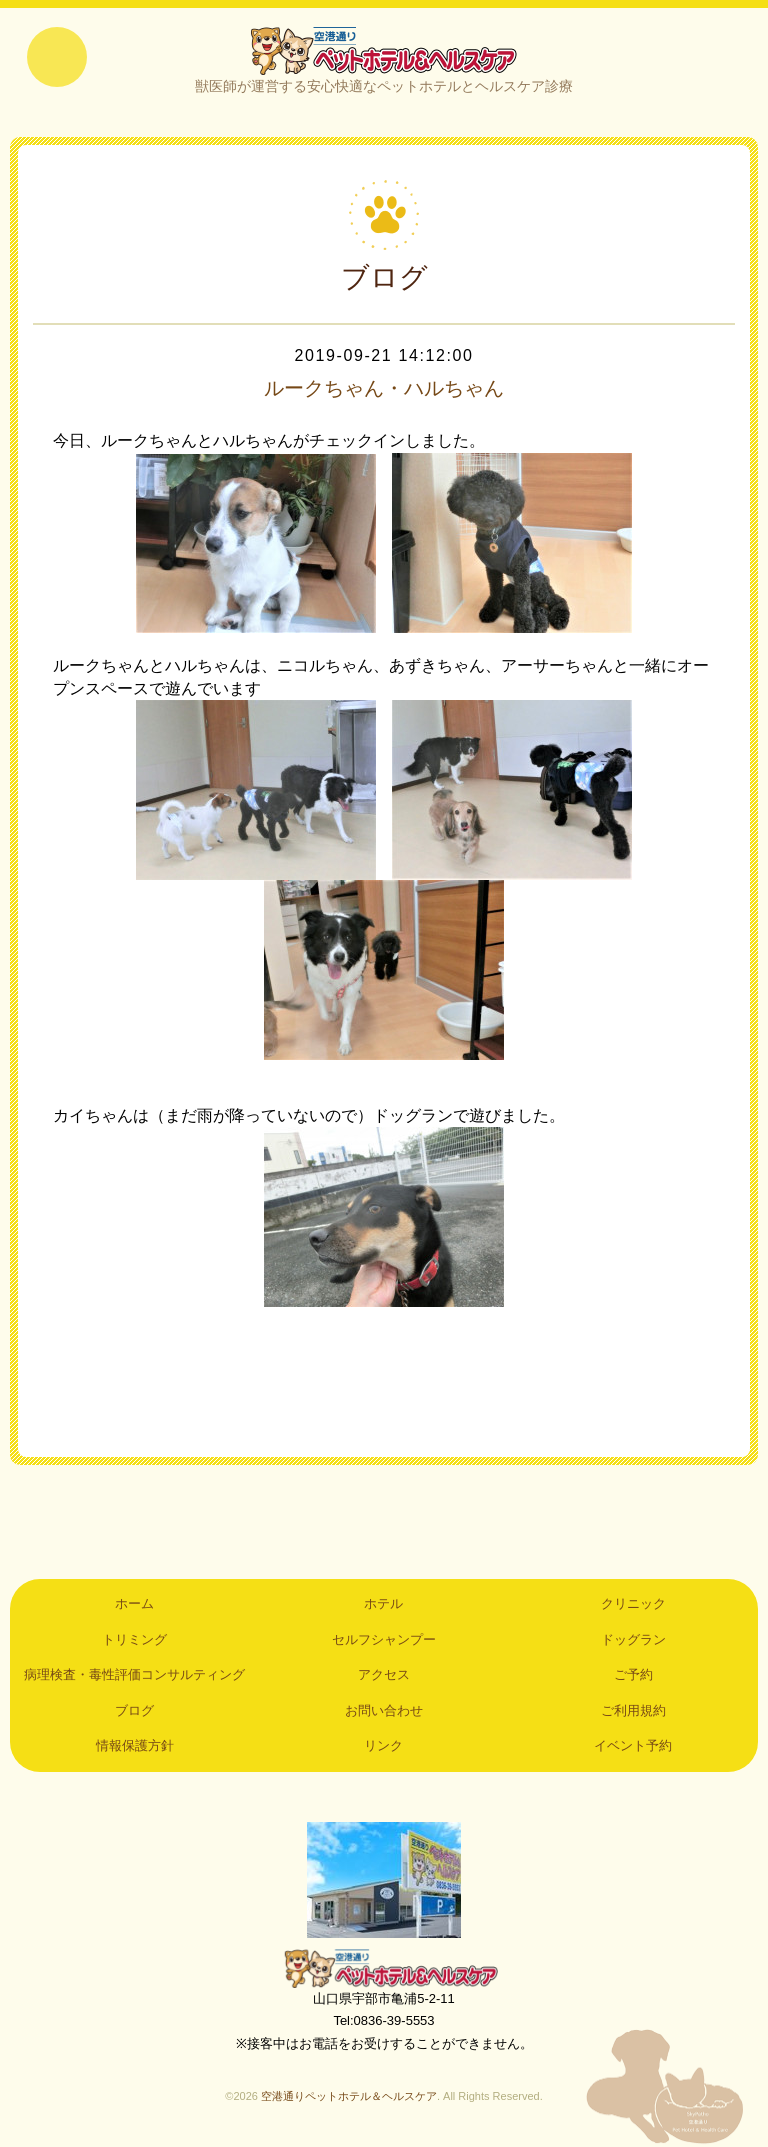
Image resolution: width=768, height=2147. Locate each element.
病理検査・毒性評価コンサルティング (134, 1674)
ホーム (134, 1603)
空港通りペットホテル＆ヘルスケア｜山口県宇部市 (384, 50)
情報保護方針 (135, 1745)
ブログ (134, 1710)
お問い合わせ (384, 1710)
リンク (383, 1745)
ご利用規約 (633, 1710)
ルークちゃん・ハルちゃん (384, 388)
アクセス (384, 1674)
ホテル (383, 1603)
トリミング (134, 1639)
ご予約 (633, 1674)
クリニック (633, 1603)
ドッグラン (633, 1639)
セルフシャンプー (384, 1639)
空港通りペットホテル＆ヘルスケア (384, 1968)
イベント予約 (633, 1745)
